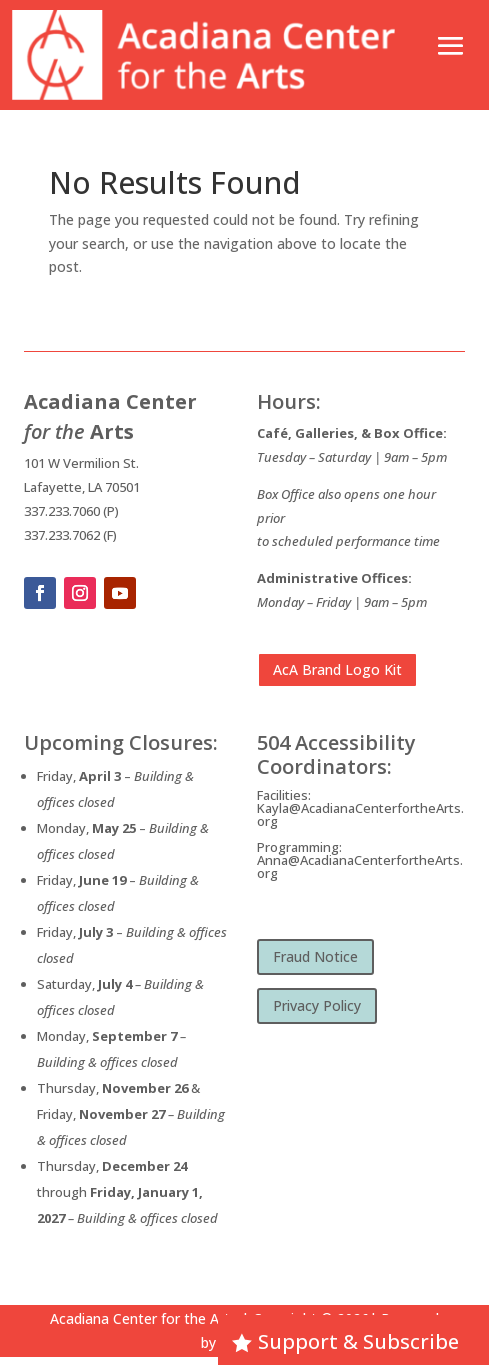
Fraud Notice (315, 956)
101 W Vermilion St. (81, 463)
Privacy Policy (317, 1005)
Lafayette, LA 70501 (82, 487)
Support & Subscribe (358, 1341)
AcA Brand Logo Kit (337, 669)
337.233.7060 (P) (71, 511)
